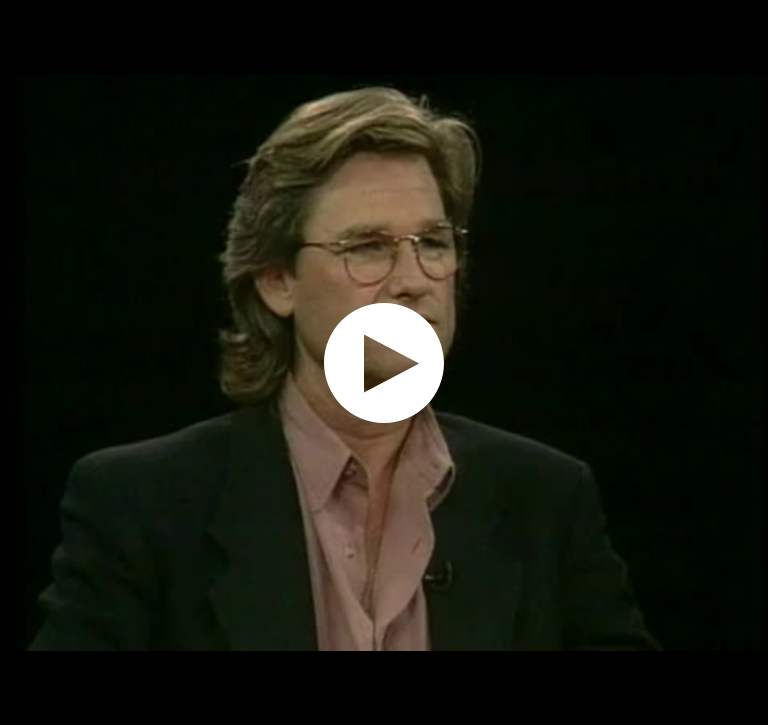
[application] (384, 362)
